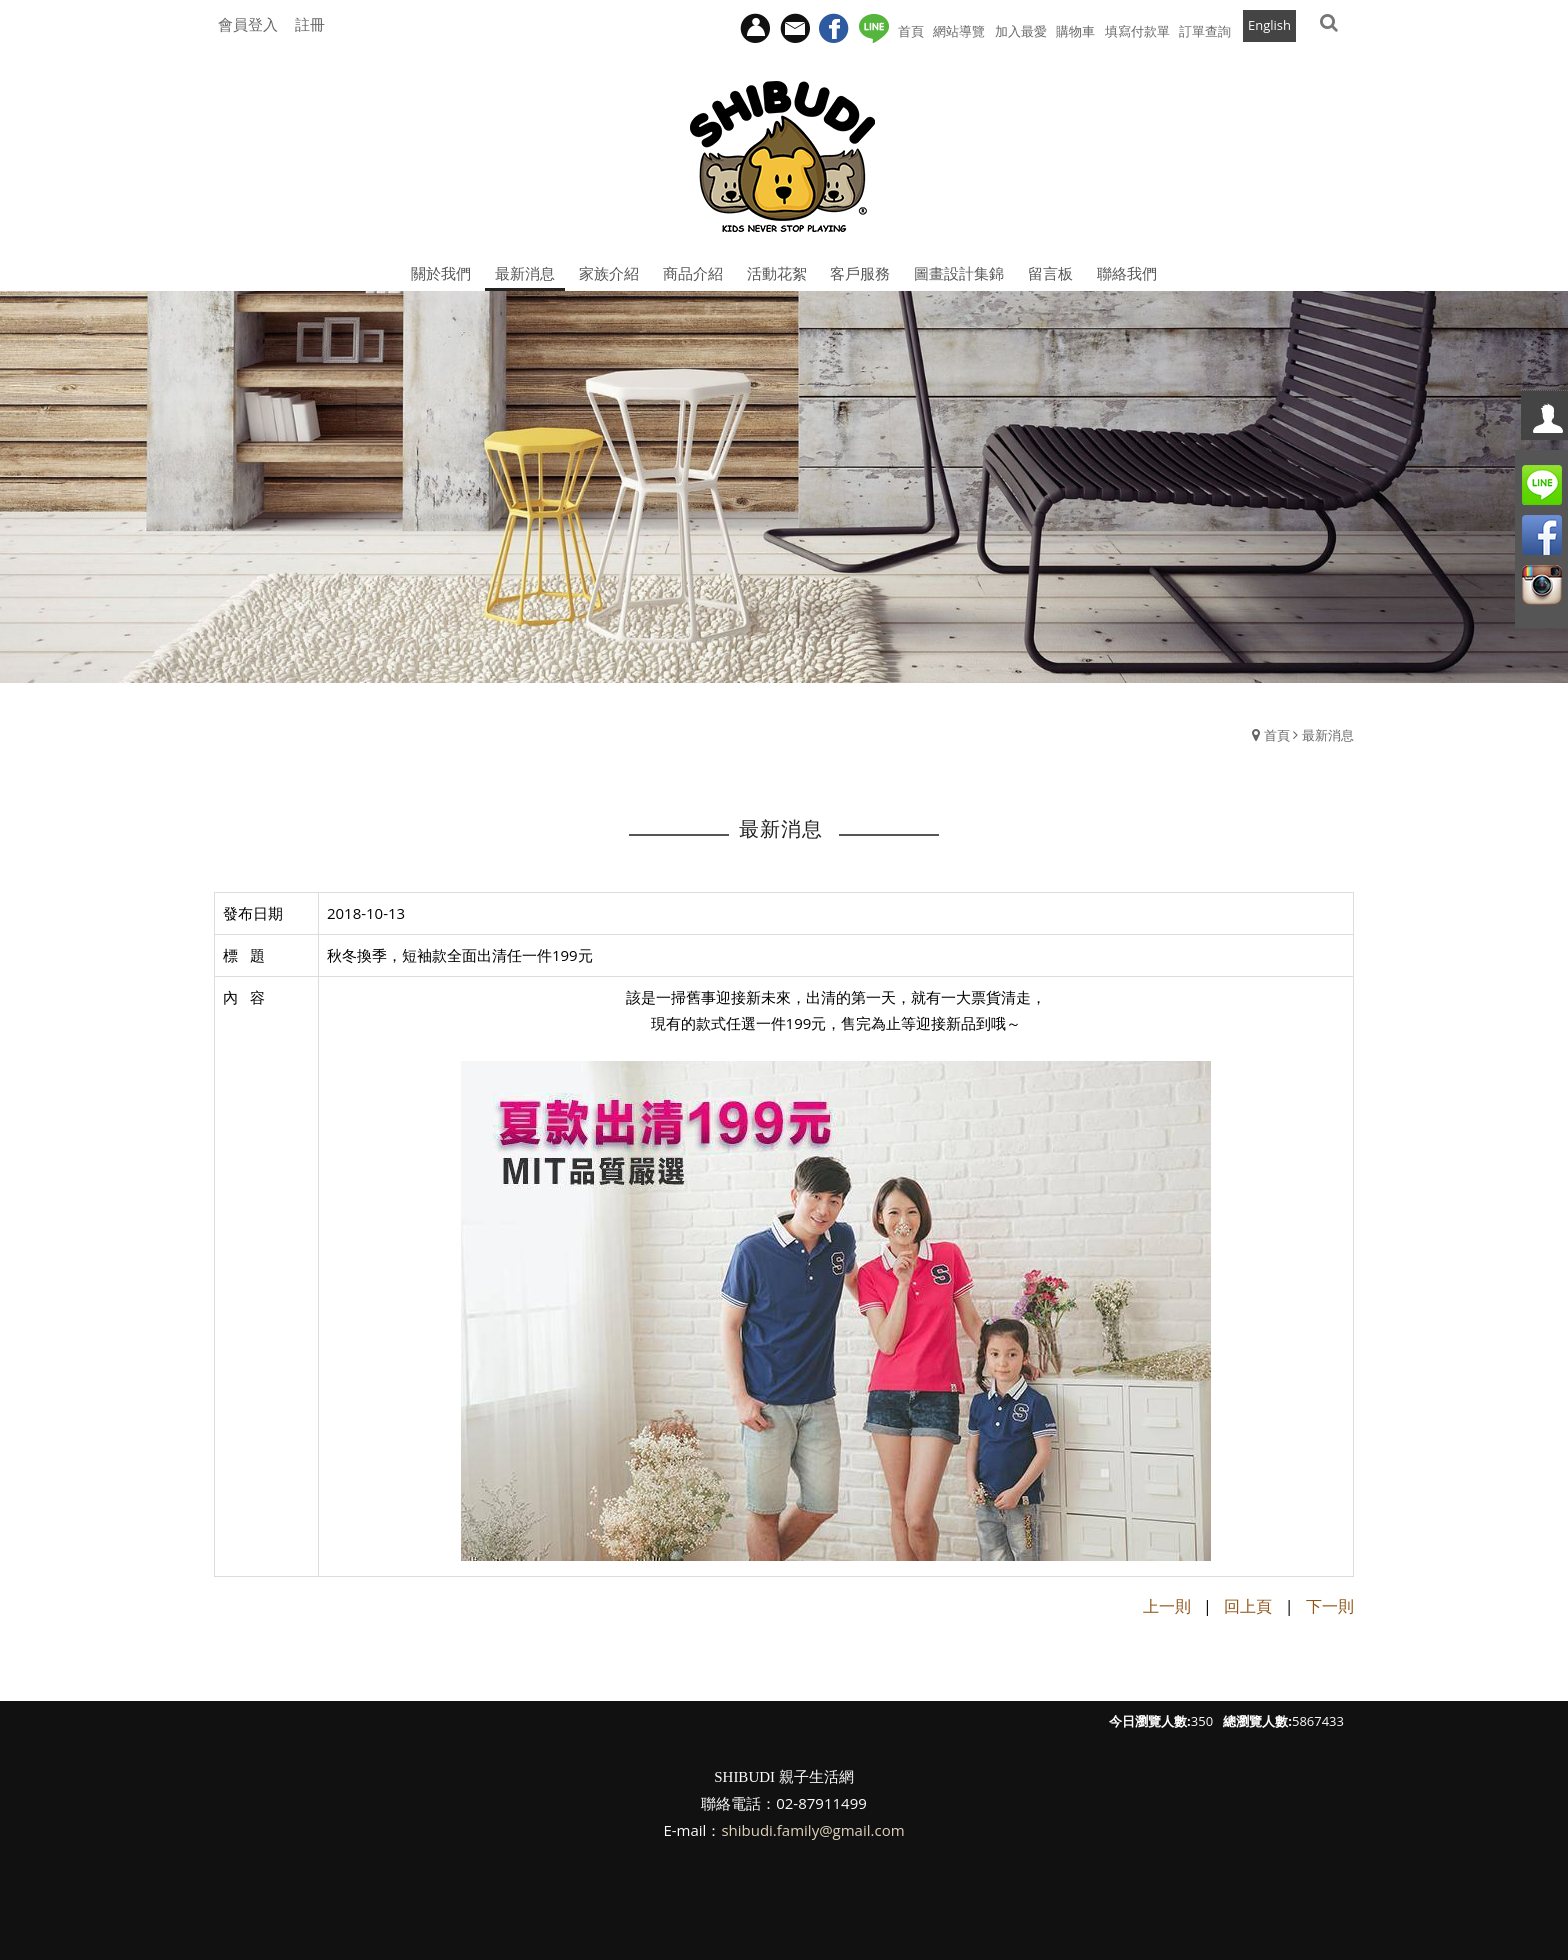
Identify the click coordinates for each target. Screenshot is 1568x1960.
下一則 (1330, 1606)
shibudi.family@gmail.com (812, 1830)
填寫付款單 (1137, 31)
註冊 (310, 24)
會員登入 (248, 24)
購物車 (1075, 31)
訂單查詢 (1205, 31)
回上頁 (1248, 1606)
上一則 (1167, 1606)
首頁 (1277, 735)
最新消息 (1328, 735)
